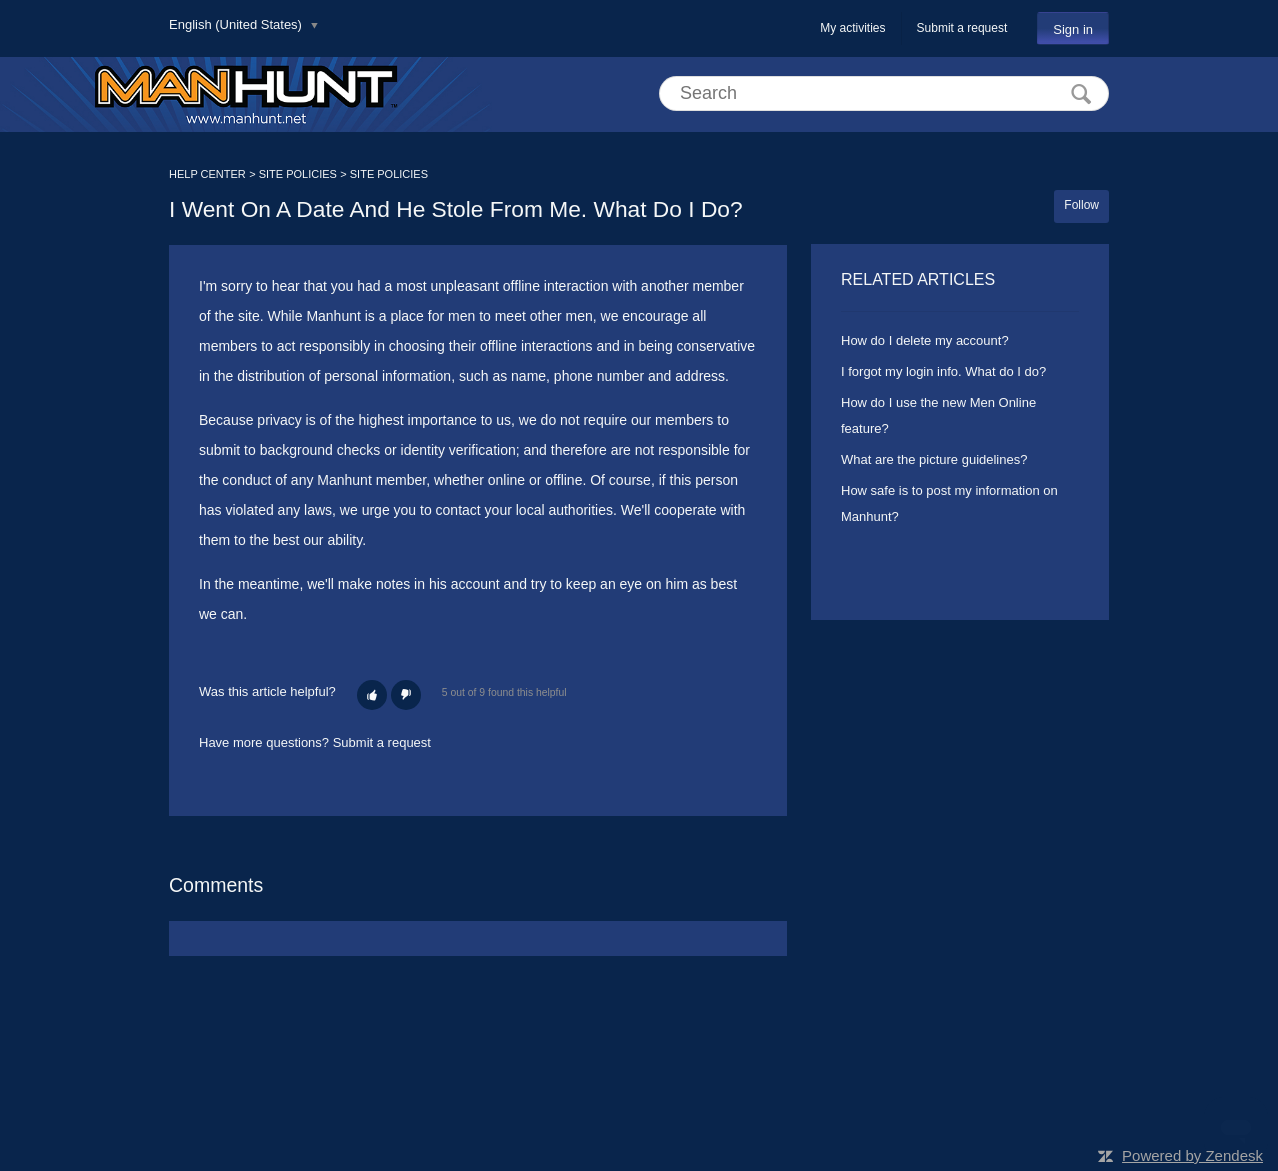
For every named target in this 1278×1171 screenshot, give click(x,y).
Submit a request (962, 28)
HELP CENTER (207, 174)
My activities (852, 28)
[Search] (884, 93)
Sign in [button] (1073, 29)
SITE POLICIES (298, 174)
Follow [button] (1081, 205)
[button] (372, 695)
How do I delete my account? (925, 340)
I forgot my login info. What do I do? (943, 371)
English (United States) (237, 24)
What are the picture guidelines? (934, 459)
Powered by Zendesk (1192, 1155)
